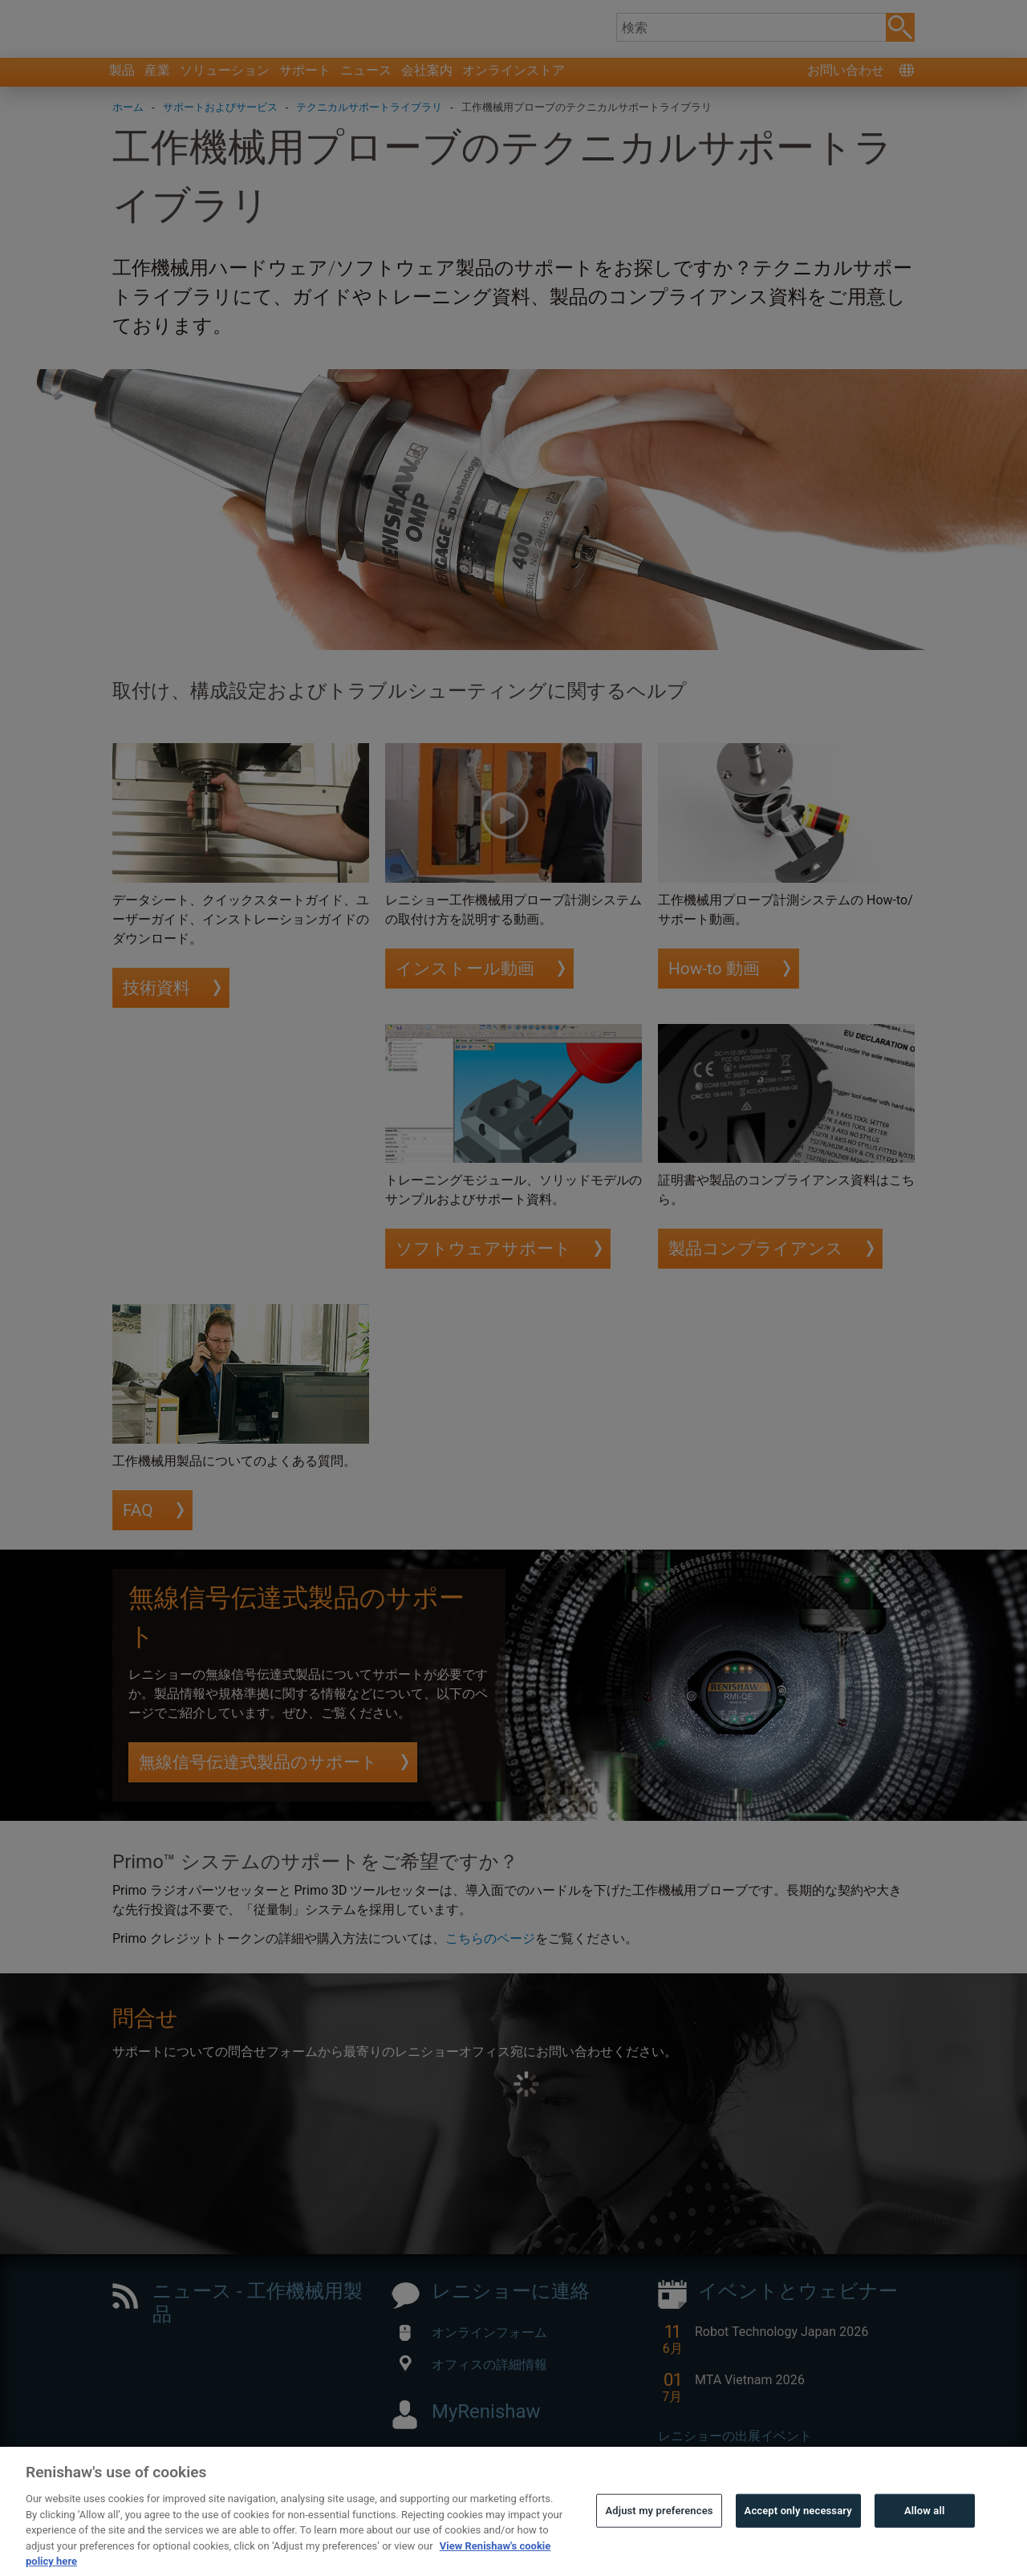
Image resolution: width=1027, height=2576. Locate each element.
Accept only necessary (798, 2543)
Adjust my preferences (658, 2543)
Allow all (924, 2543)
